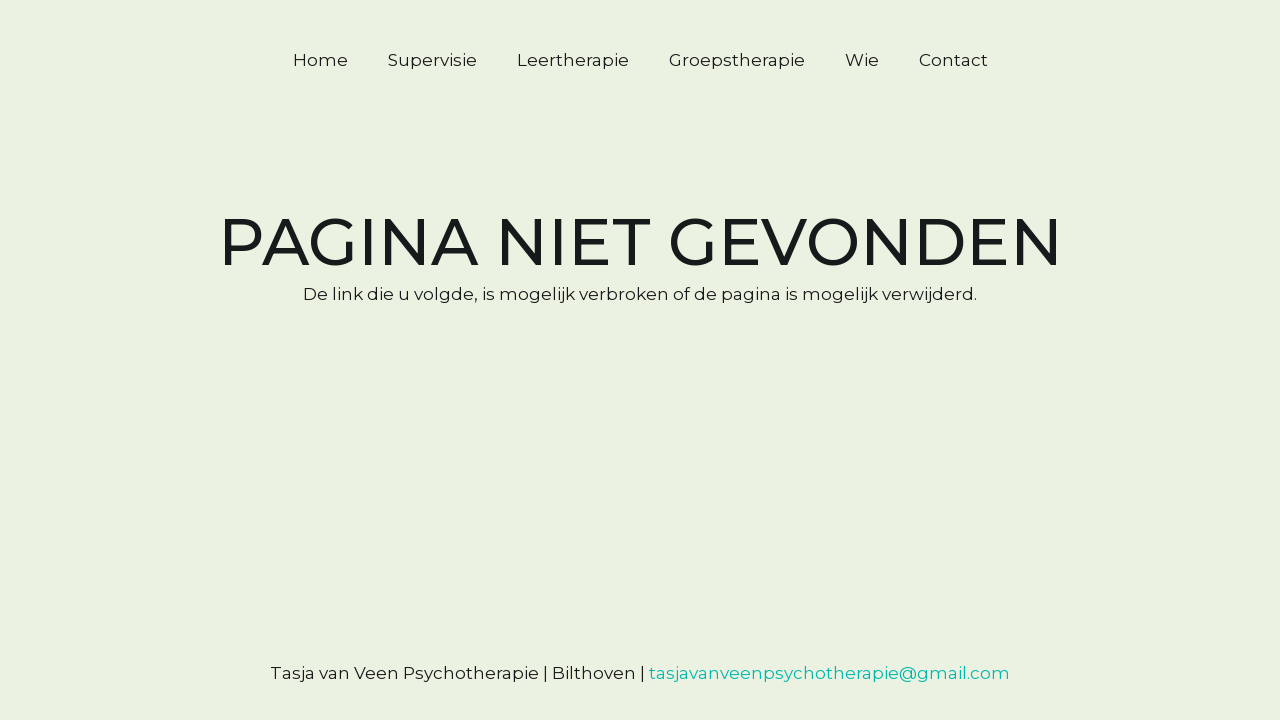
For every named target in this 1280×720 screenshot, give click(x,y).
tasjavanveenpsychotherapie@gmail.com (829, 673)
